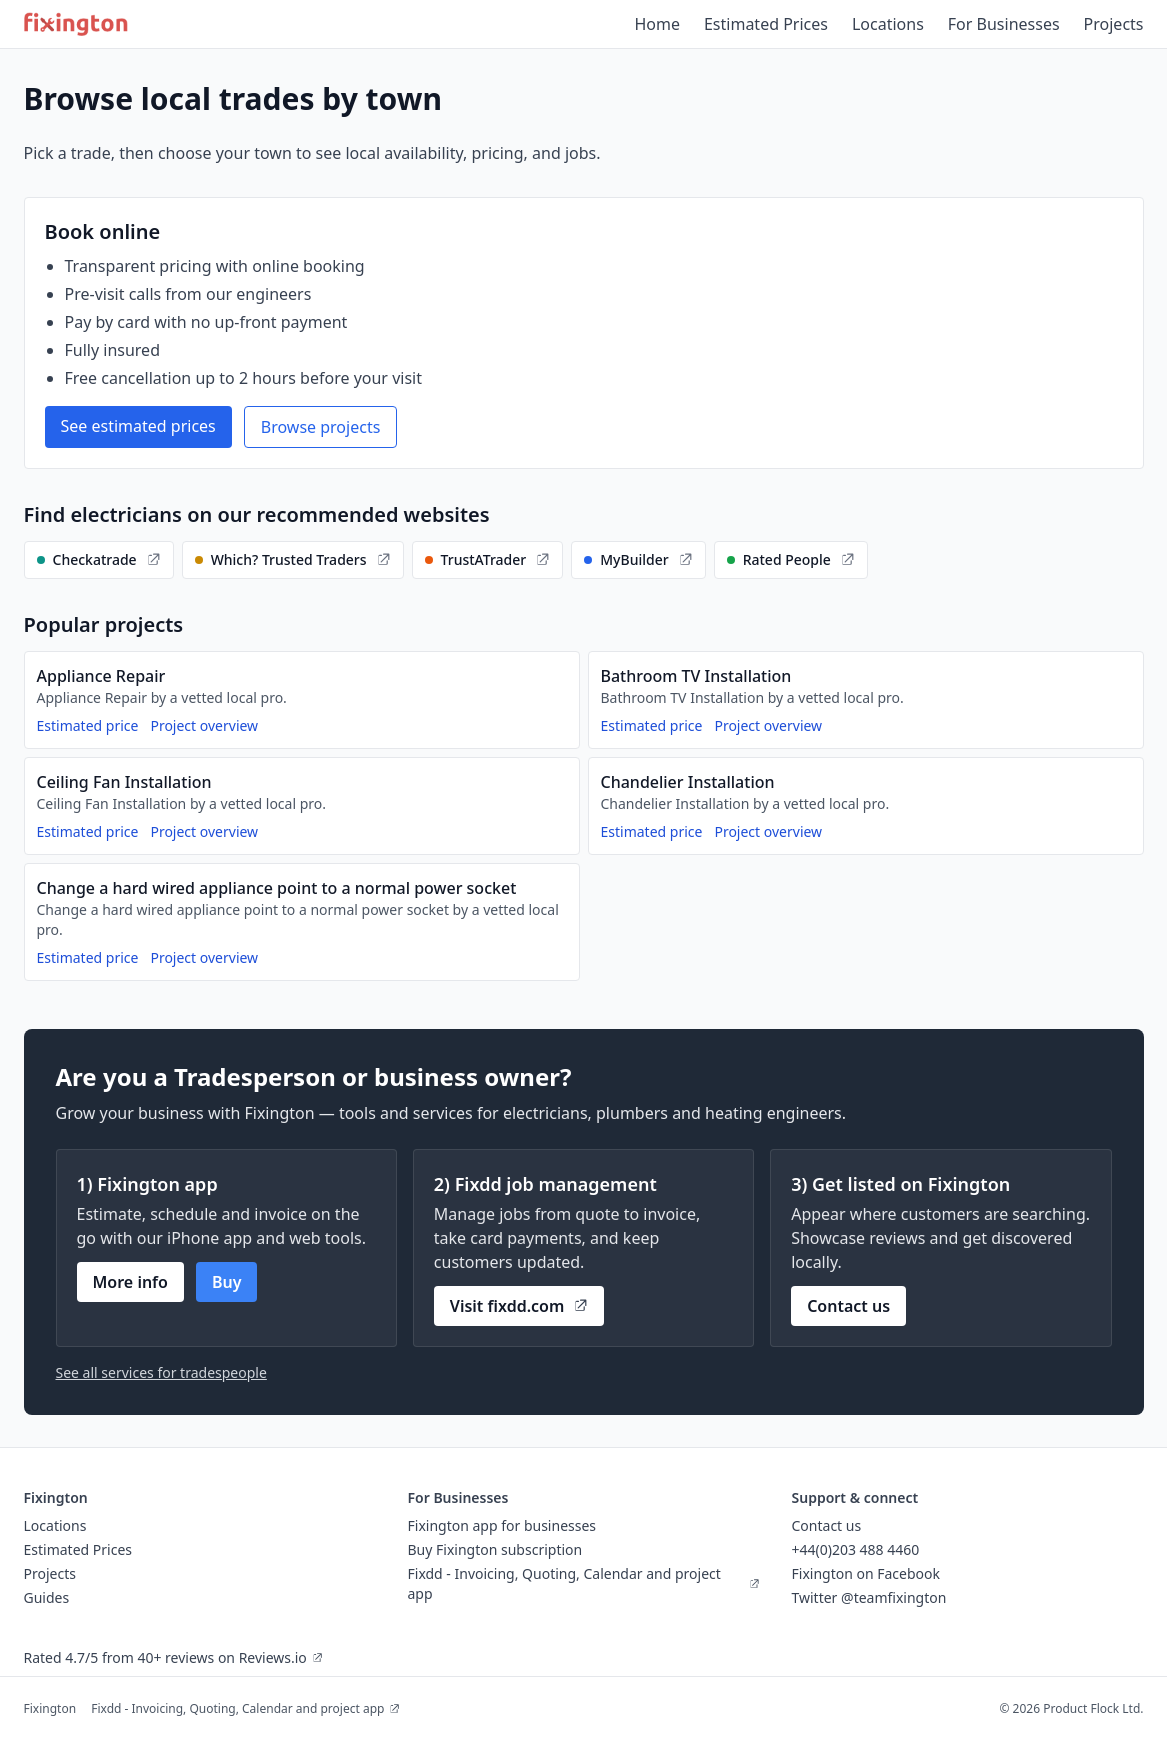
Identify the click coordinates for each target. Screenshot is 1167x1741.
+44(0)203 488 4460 (856, 1549)
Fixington (50, 1708)
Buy (227, 1282)
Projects (1114, 24)
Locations (888, 24)
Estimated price (88, 725)
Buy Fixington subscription (495, 1549)
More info (130, 1282)
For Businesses (1004, 24)
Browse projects (321, 427)
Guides (47, 1597)
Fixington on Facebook (866, 1573)
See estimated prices (138, 426)
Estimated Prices (766, 24)
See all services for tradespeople (161, 1372)
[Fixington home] (76, 24)
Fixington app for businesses (502, 1525)
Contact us (848, 1306)
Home (657, 24)
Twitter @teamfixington (869, 1597)
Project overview (204, 725)
